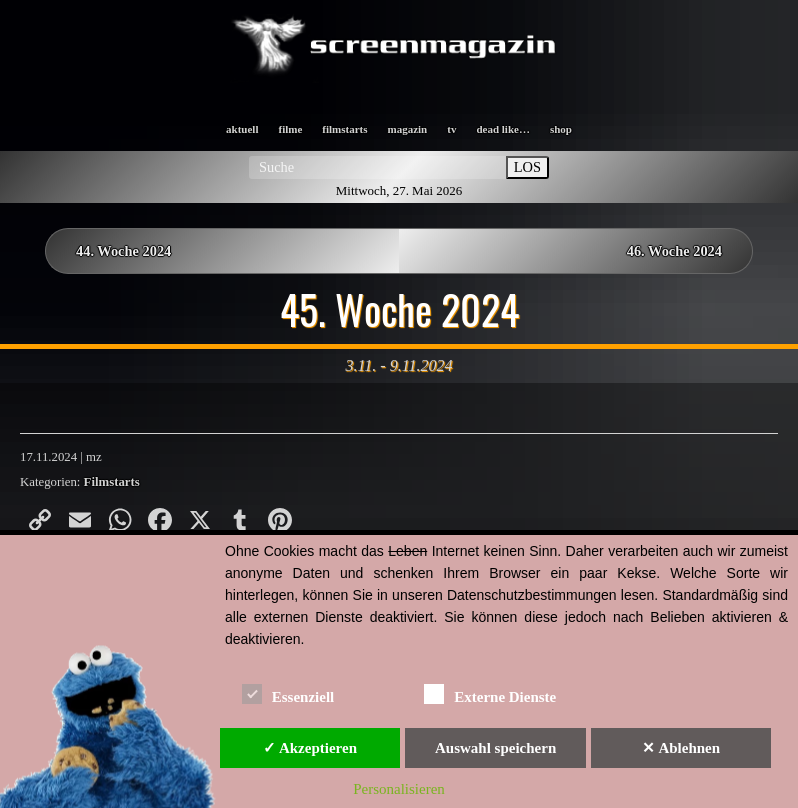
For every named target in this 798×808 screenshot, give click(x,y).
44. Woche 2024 (123, 251)
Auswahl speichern (495, 748)
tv (451, 129)
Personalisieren (399, 789)
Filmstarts (112, 482)
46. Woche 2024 (674, 251)
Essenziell (288, 693)
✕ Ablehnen (681, 748)
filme (290, 129)
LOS (527, 167)
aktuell (242, 129)
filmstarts (344, 129)
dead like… (502, 129)
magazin (408, 129)
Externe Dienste (490, 693)
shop (561, 129)
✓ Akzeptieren (310, 748)
